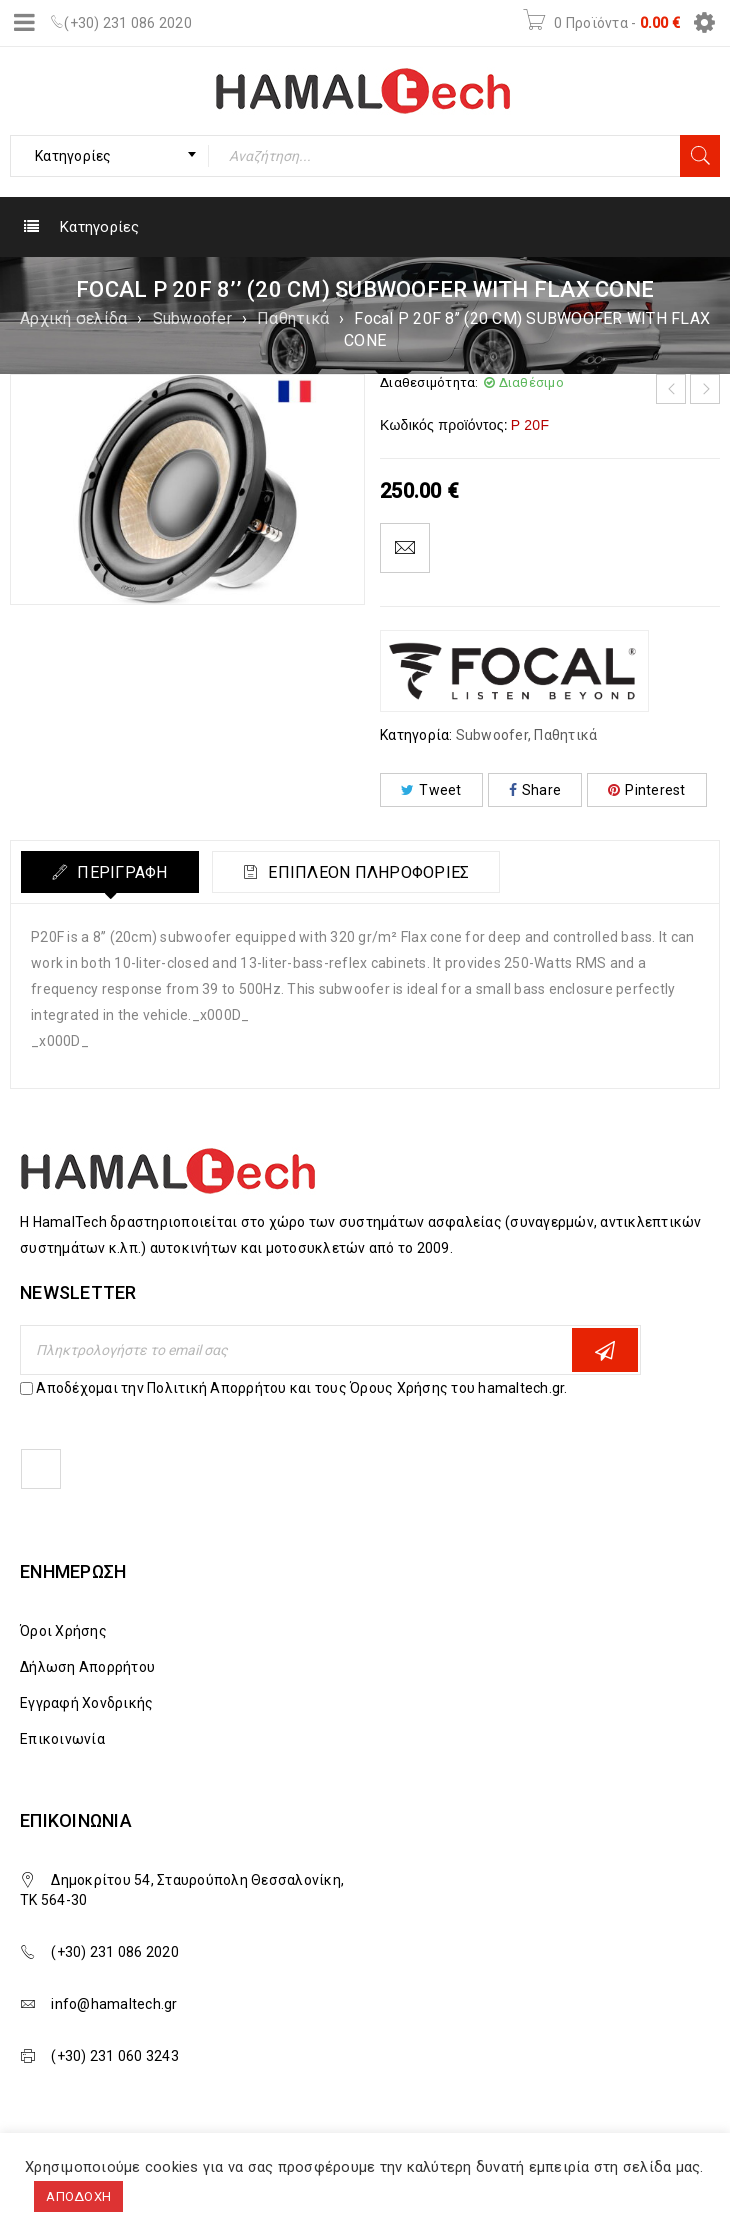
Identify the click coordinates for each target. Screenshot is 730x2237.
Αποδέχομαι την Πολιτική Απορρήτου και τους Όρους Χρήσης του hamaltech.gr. (301, 1388)
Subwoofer (192, 318)
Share (535, 790)
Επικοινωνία (62, 1739)
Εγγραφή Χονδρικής (86, 1703)
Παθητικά (293, 318)
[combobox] (109, 156)
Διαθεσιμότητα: (429, 382)
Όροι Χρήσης (63, 1631)
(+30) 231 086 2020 (128, 23)
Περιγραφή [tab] (120, 872)
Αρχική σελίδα (73, 318)
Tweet (431, 790)
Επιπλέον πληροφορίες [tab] (366, 872)
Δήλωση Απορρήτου (87, 1667)
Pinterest (647, 790)
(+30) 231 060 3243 (115, 2056)
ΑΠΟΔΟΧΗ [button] (78, 2196)
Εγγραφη (605, 1350)
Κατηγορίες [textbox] (73, 156)
